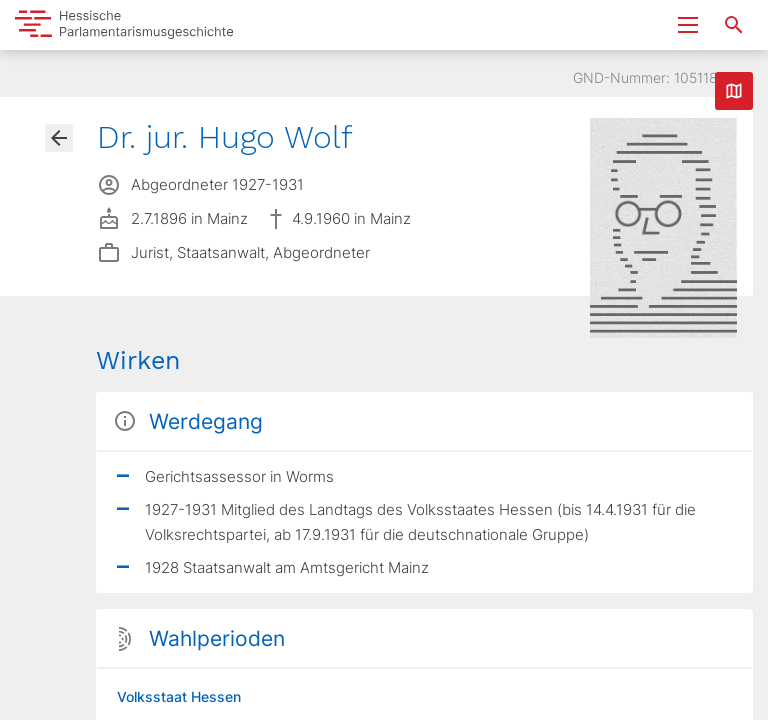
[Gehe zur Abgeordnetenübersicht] (59, 138)
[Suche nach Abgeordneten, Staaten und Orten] (734, 25)
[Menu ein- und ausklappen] (688, 25)
